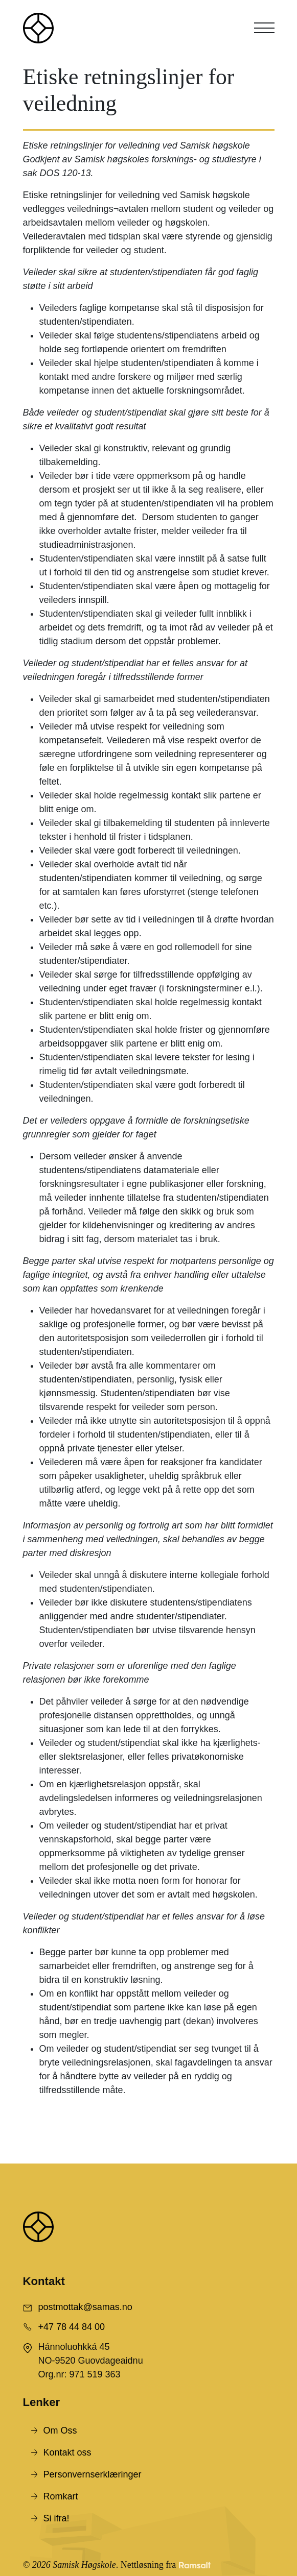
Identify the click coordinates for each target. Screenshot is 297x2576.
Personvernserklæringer (92, 2474)
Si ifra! (56, 2518)
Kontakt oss (67, 2452)
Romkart (60, 2496)
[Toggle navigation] (264, 28)
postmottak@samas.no (85, 2307)
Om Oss (60, 2430)
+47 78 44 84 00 (71, 2327)
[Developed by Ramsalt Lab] (195, 2565)
